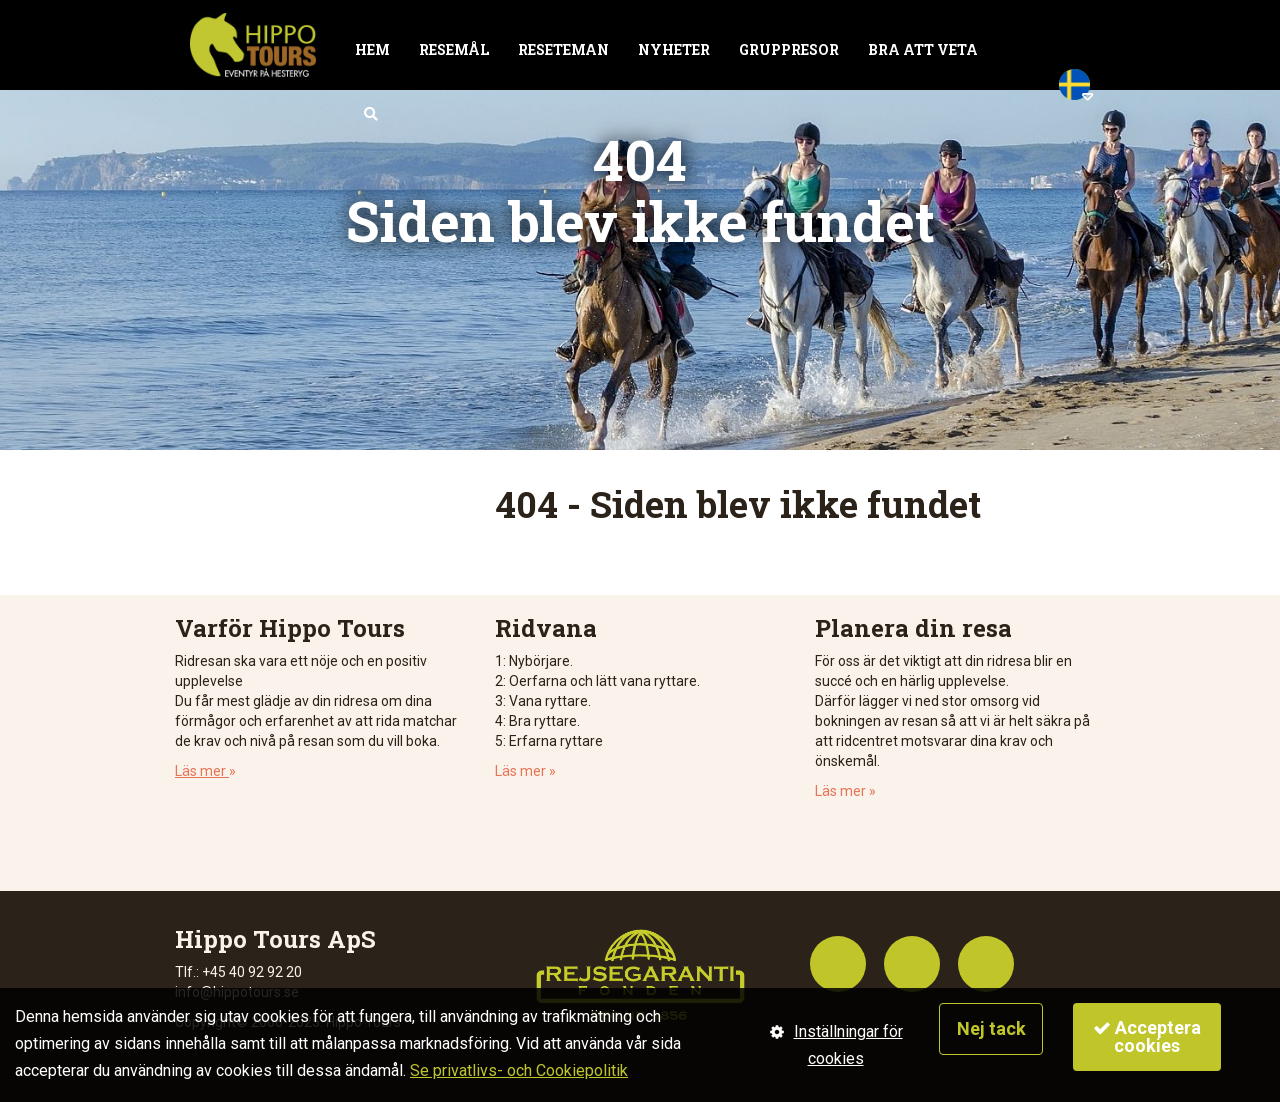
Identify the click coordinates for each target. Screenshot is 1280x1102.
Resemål (454, 49)
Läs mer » (525, 771)
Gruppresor (789, 49)
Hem (372, 49)
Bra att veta (923, 49)
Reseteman (563, 49)
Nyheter (674, 49)
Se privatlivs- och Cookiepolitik (519, 1070)
